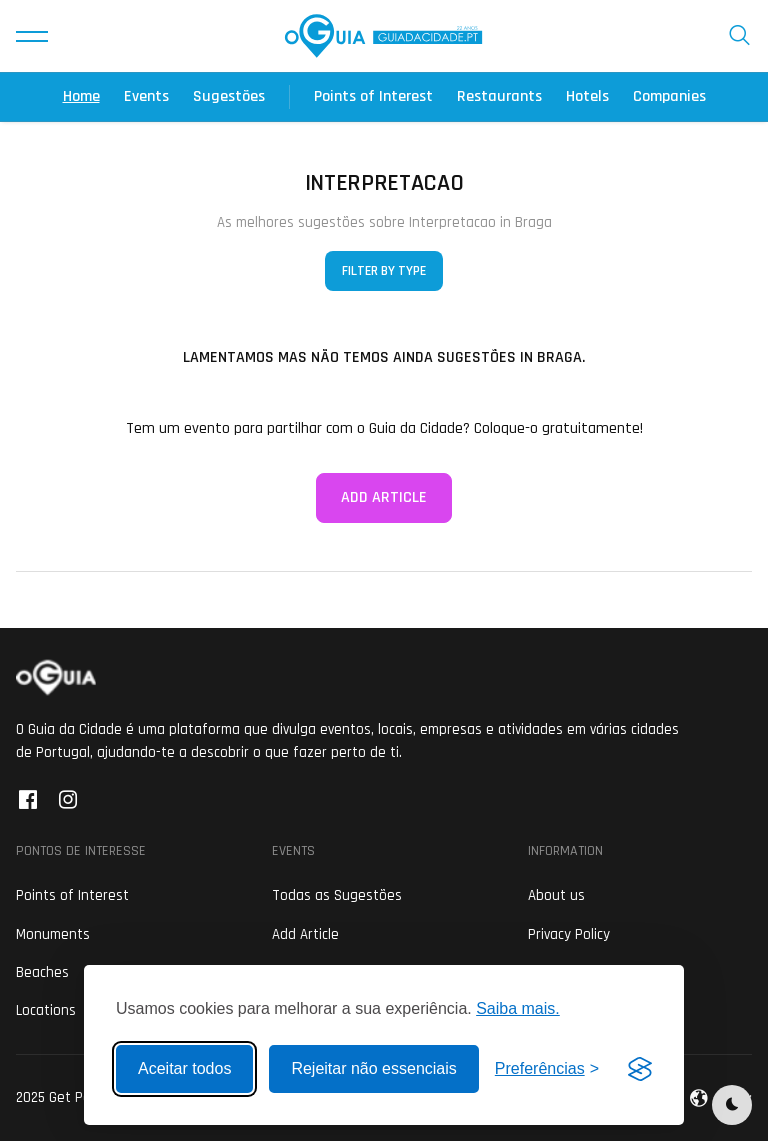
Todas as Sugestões (337, 895)
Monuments (53, 934)
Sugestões (229, 96)
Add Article (384, 497)
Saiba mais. (518, 1008)
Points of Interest (373, 96)
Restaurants (499, 96)
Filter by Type (384, 271)
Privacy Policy (569, 934)
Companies (669, 96)
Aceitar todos (184, 1068)
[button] (32, 36)
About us (556, 895)
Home (81, 96)
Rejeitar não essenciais (373, 1068)
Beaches (42, 972)
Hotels (587, 96)
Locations (46, 1010)
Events (146, 96)
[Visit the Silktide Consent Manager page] (640, 1069)
